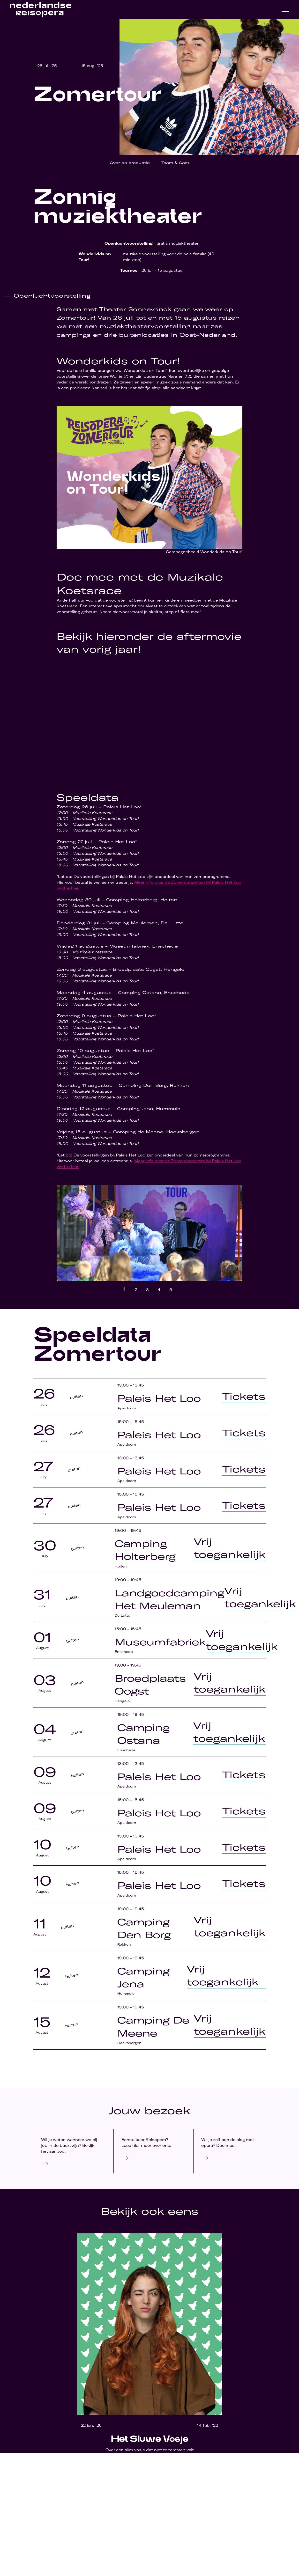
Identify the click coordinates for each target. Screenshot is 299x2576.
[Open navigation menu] (285, 10)
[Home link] (40, 9)
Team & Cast (175, 163)
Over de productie (130, 163)
